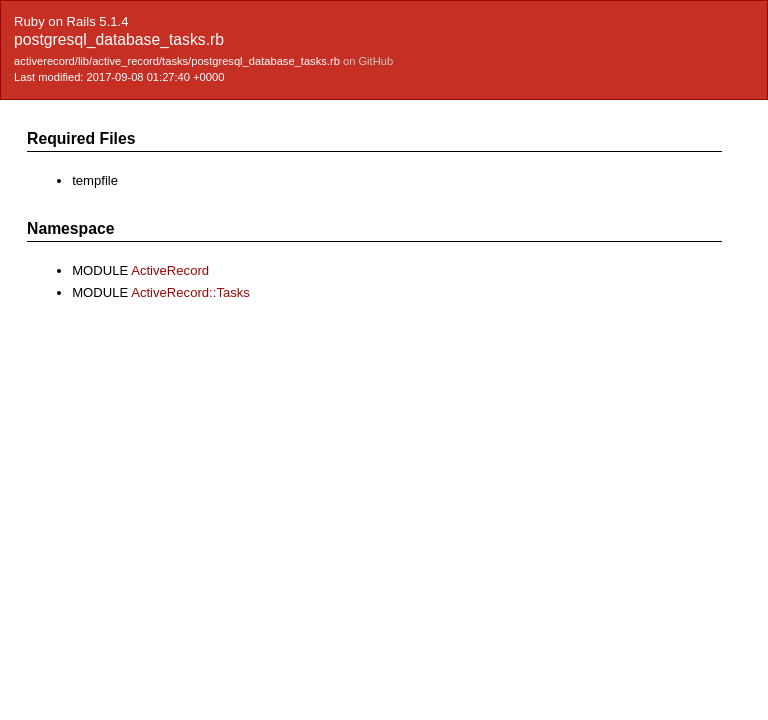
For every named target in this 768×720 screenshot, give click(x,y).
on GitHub (368, 61)
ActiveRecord (170, 270)
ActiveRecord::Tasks (190, 292)
